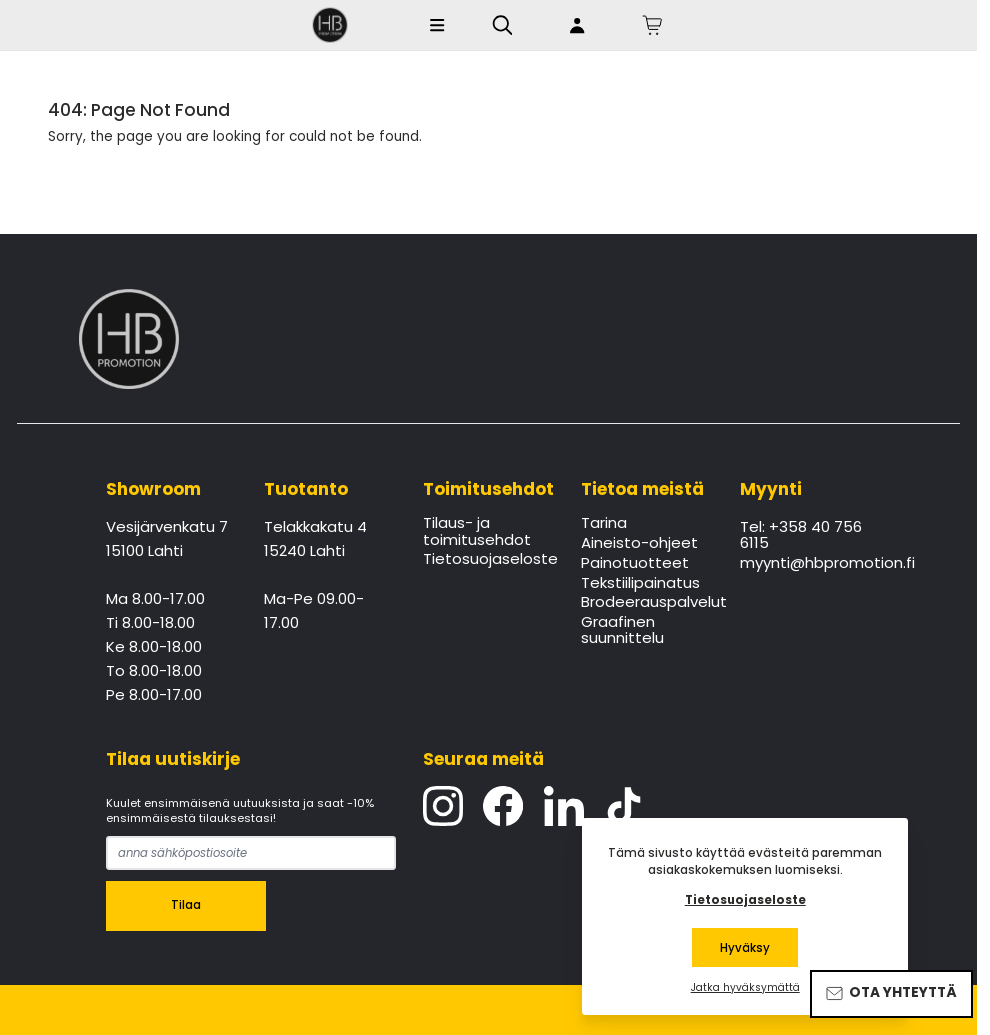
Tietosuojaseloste (488, 560)
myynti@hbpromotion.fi (805, 564)
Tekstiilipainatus (640, 584)
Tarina (604, 524)
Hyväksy (745, 948)
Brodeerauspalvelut (646, 603)
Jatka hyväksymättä (745, 988)
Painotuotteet (635, 564)
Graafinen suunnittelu (622, 631)
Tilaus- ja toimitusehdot (477, 532)
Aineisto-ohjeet (639, 544)
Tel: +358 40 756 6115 (801, 536)
